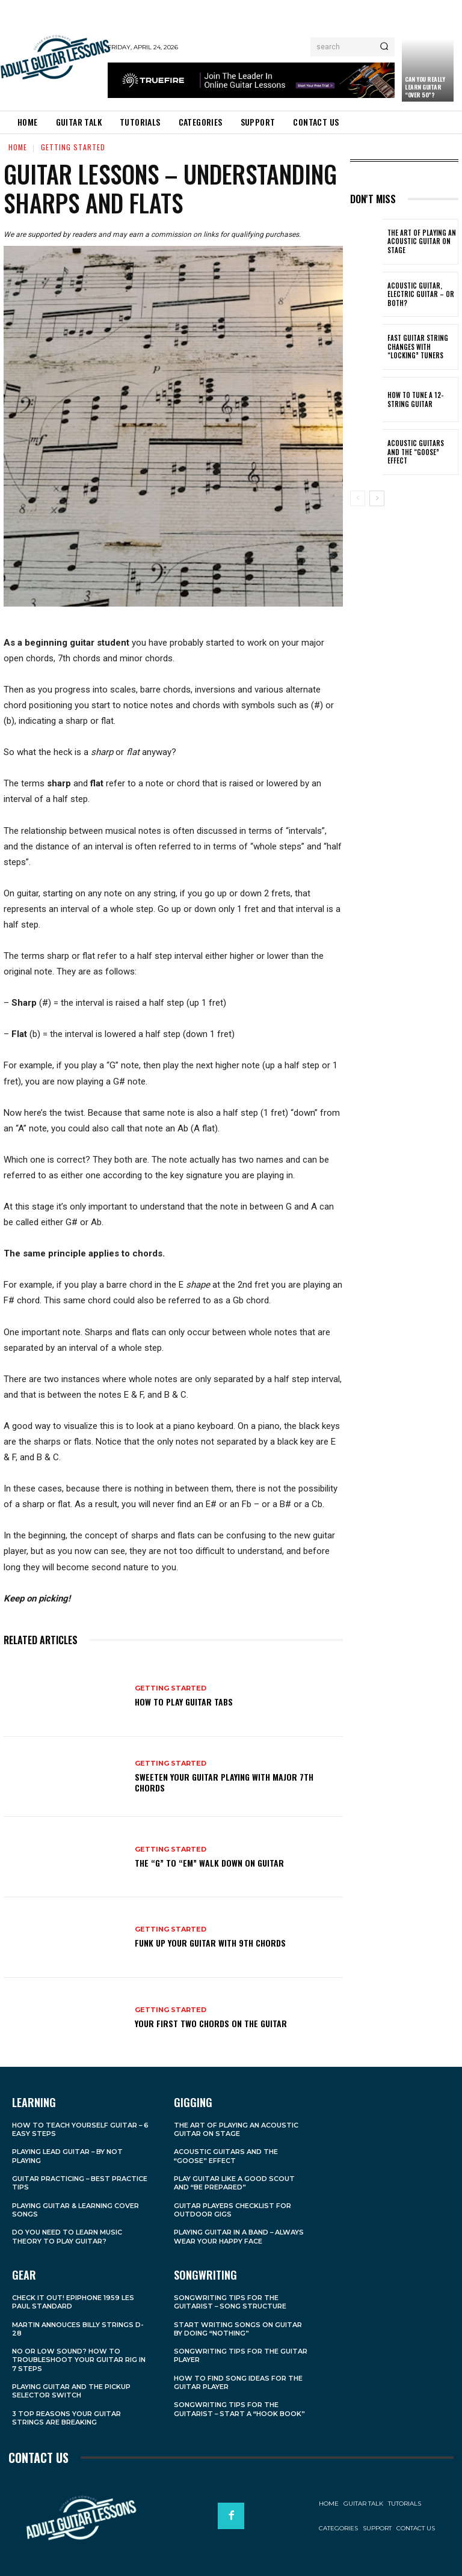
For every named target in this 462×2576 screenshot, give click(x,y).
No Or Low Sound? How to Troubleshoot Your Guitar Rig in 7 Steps (79, 2360)
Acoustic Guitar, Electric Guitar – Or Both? (418, 294)
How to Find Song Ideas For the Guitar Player (238, 2382)
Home (17, 147)
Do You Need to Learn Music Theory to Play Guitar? (67, 2236)
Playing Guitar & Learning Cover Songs (75, 2209)
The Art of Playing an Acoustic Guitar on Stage (419, 241)
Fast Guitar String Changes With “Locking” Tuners (415, 346)
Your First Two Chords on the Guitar (211, 2023)
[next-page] (376, 498)
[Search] (384, 47)
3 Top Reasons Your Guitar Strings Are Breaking (66, 2417)
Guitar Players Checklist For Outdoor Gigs (232, 2209)
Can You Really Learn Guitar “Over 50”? (425, 87)
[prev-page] (357, 498)
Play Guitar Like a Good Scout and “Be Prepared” (234, 2182)
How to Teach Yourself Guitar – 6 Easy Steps (80, 2129)
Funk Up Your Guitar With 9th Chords (210, 1942)
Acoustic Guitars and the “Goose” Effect (420, 452)
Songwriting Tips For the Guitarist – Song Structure (230, 2301)
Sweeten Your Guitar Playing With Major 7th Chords (224, 1782)
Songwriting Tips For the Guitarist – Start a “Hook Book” (240, 2408)
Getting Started (73, 147)
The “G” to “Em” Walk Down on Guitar (209, 1862)
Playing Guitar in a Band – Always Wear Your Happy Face (239, 2236)
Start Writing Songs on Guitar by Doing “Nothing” (238, 2328)
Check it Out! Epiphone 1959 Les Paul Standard (73, 2301)
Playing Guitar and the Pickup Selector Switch (71, 2390)
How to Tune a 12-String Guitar (414, 399)
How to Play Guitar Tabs (184, 1701)
